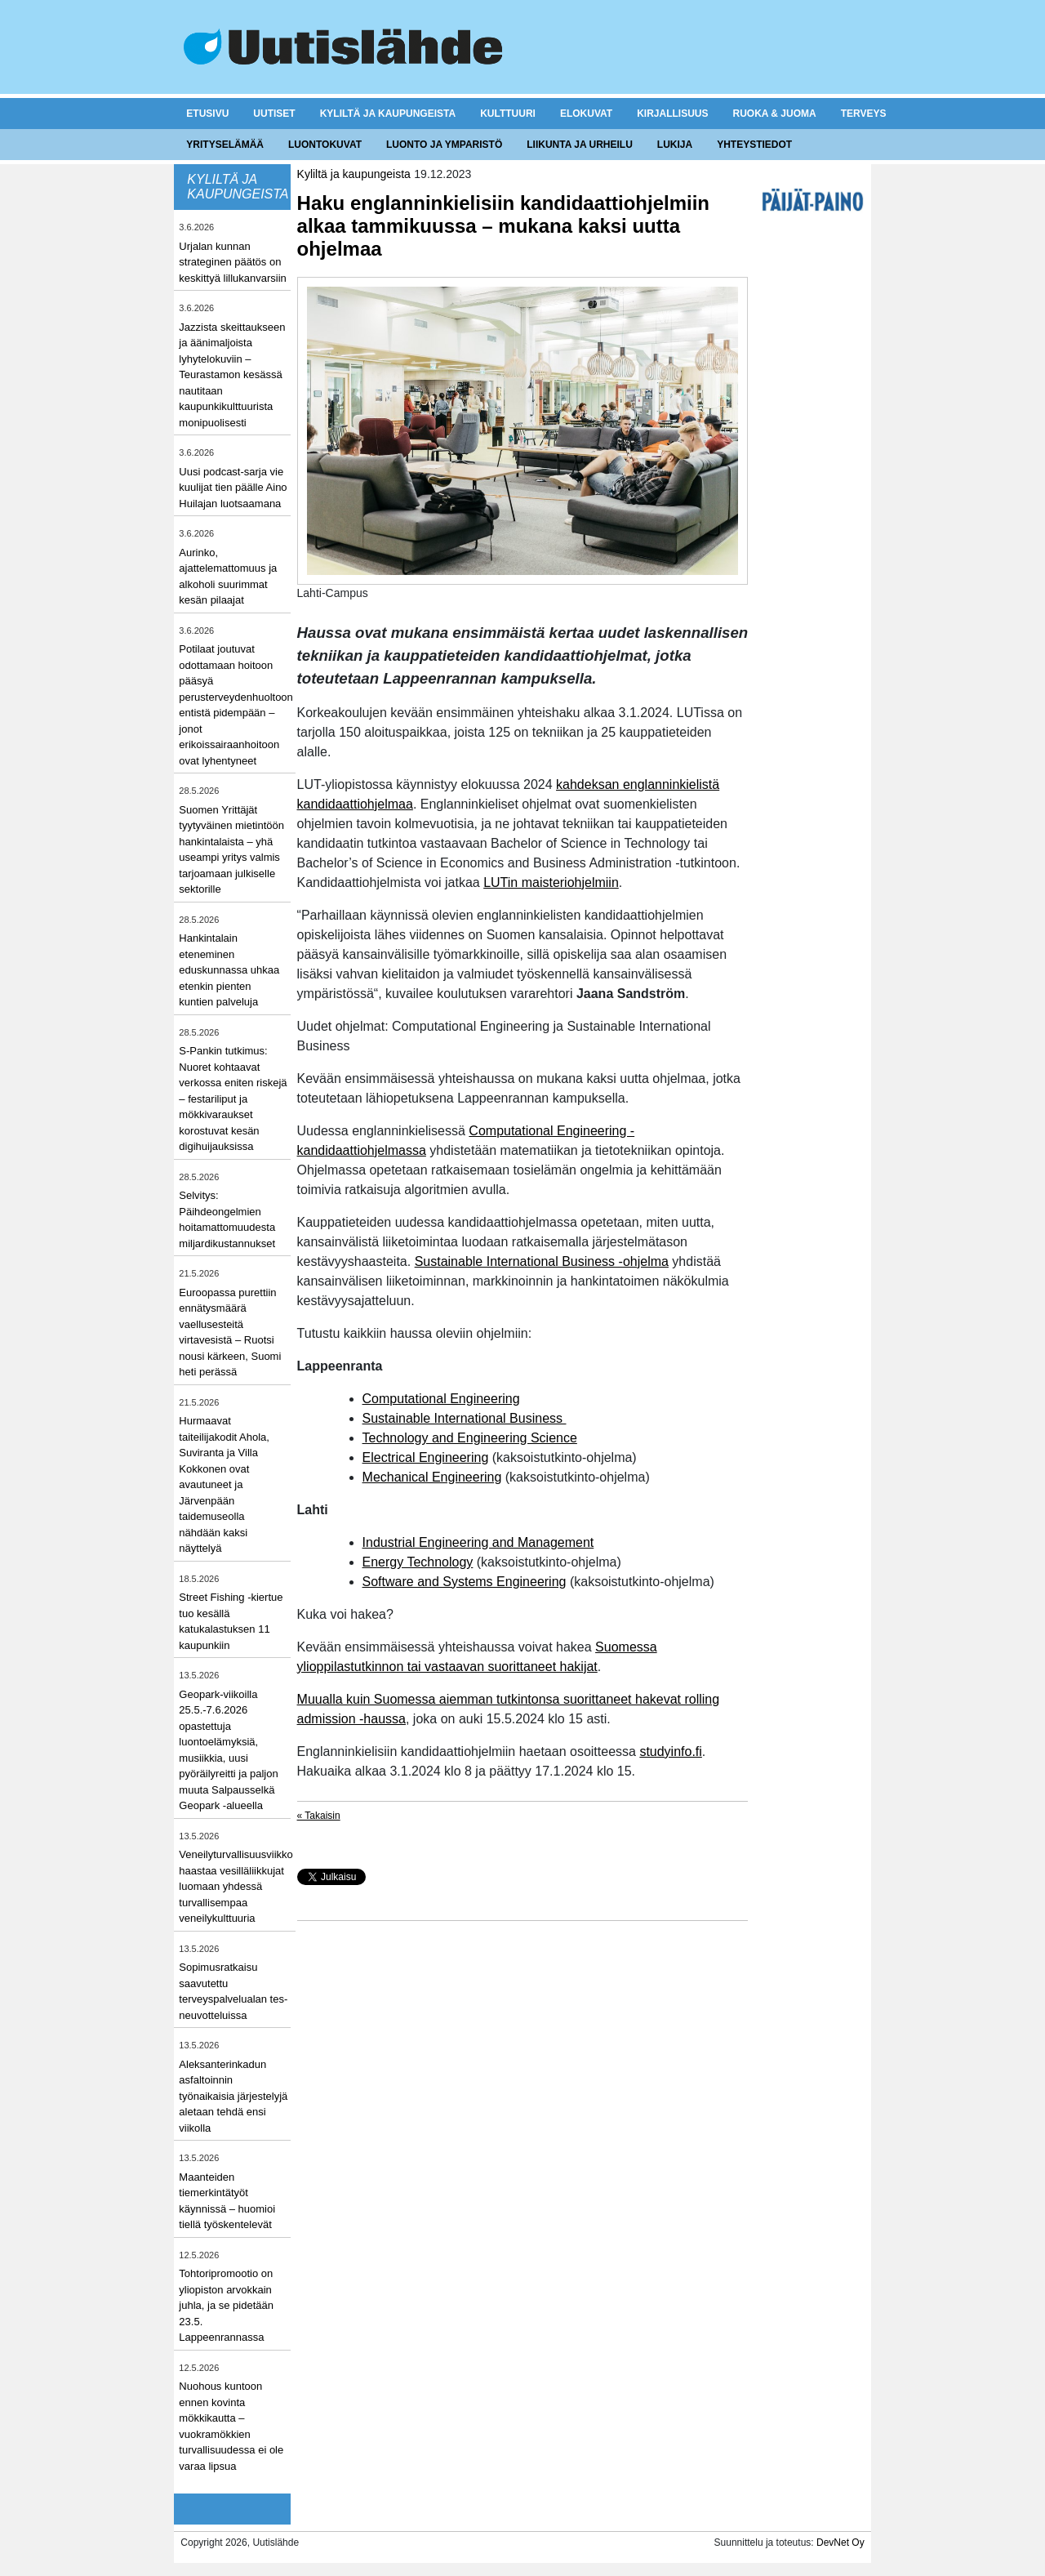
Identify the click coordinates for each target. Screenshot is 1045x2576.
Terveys (864, 113)
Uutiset (274, 113)
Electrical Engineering (425, 1457)
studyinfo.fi (670, 1751)
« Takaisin (318, 1815)
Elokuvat (586, 113)
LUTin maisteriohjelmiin (551, 882)
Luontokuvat (325, 144)
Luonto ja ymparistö (444, 144)
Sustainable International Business (464, 1418)
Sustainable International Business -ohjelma (542, 1261)
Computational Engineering (441, 1399)
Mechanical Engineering (432, 1477)
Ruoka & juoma (774, 113)
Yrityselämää (225, 144)
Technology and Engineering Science (469, 1438)
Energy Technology (418, 1562)
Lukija (674, 144)
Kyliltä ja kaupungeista (388, 113)
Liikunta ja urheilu (580, 144)
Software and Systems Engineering (464, 1582)
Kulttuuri (508, 113)
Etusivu (207, 113)
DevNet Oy (840, 2542)
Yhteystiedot (754, 144)
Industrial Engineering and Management (478, 1542)
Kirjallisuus (672, 113)
